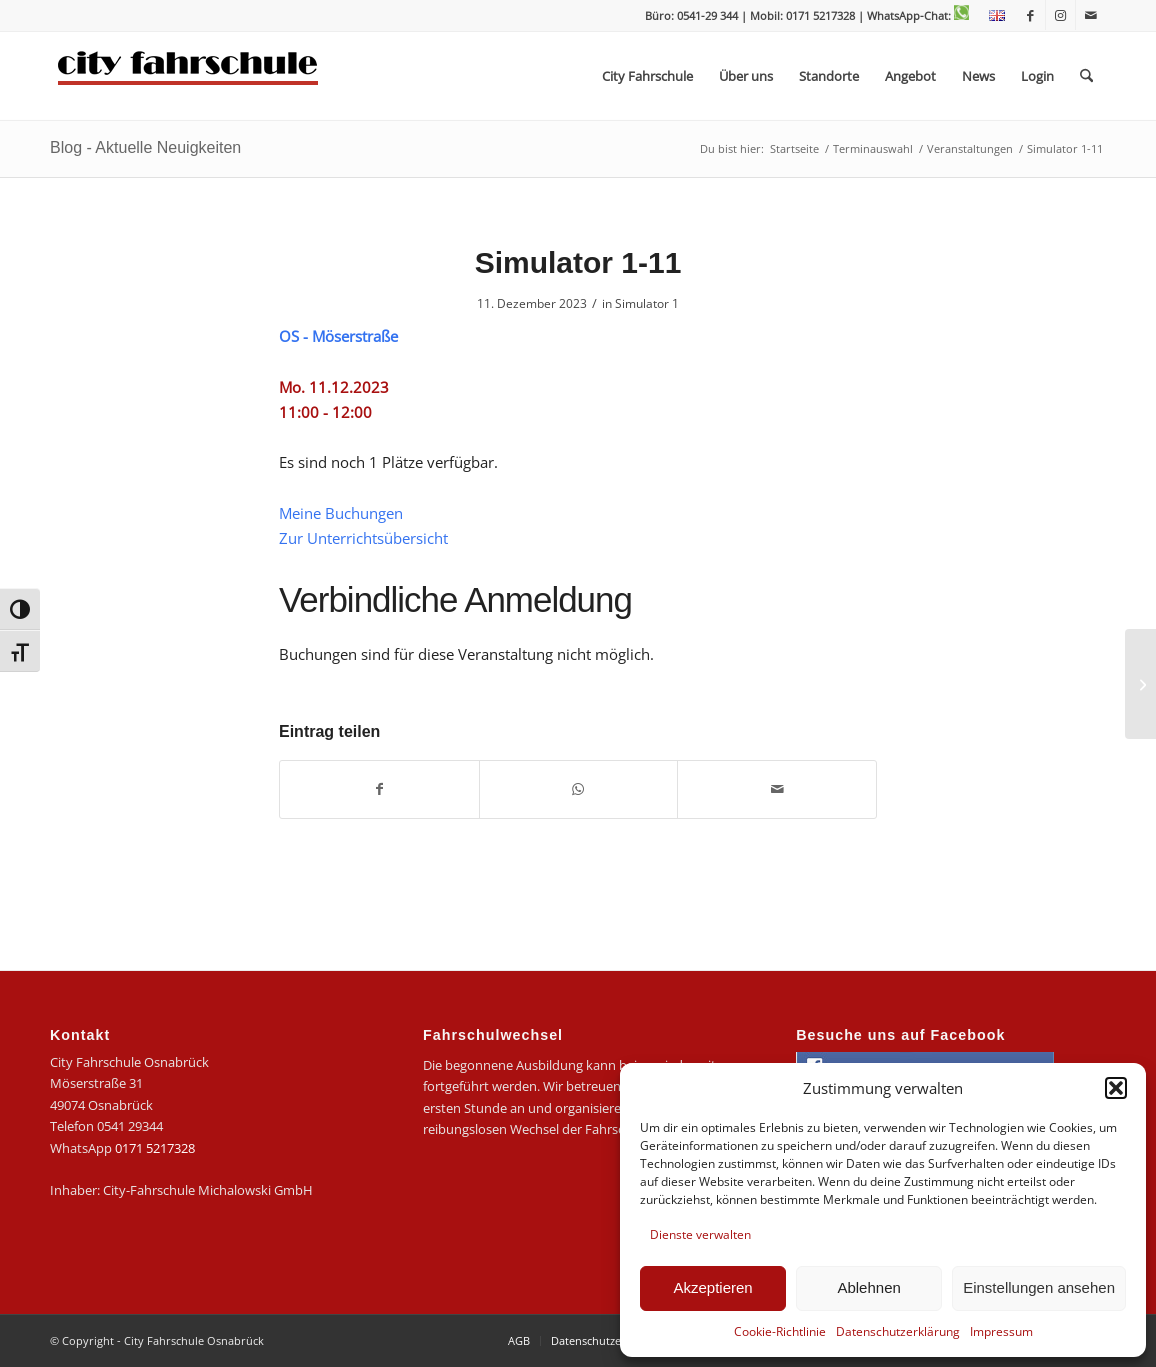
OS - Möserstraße (338, 336)
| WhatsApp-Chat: (913, 15)
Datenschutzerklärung (898, 1331)
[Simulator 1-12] (1140, 684)
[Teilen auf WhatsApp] (579, 789)
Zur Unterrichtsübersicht (363, 538)
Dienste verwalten (700, 1234)
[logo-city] (188, 76)
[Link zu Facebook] (1030, 15)
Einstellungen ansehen (1039, 1287)
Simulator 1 (647, 303)
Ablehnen (868, 1287)
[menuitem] (992, 16)
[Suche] (1086, 76)
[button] (1116, 1088)
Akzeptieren (712, 1287)
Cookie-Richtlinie (780, 1331)
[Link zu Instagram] (1060, 15)
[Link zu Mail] (1091, 15)
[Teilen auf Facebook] (379, 789)
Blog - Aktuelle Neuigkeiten (145, 147)
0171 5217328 (155, 1148)
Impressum (1001, 1331)
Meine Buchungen (341, 513)
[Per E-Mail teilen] (777, 789)
